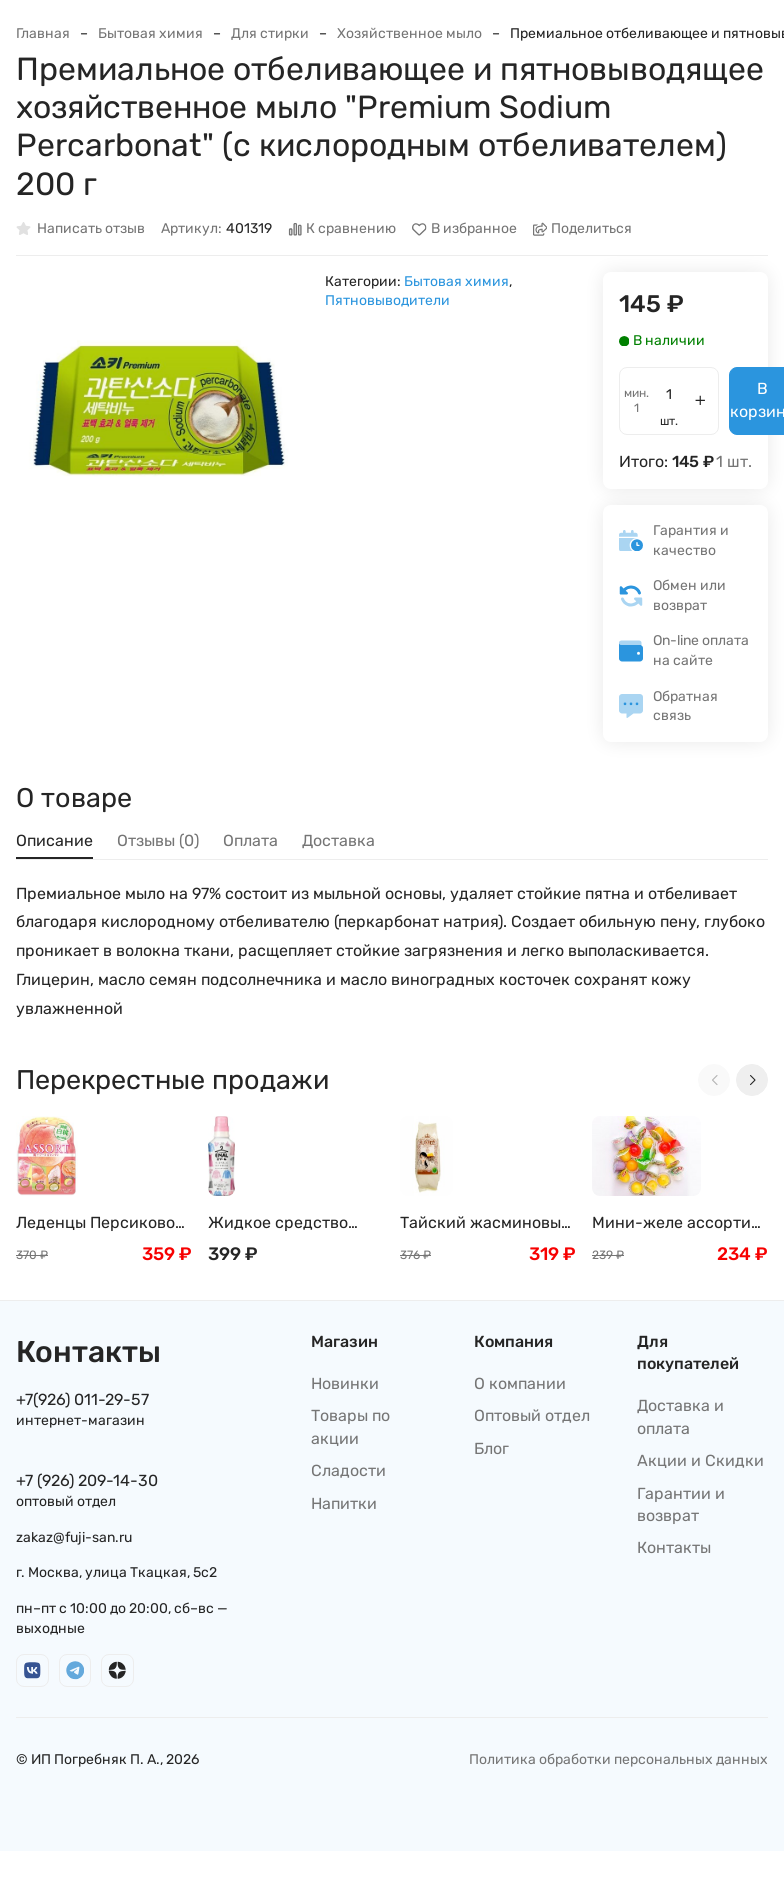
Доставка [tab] (338, 840)
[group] (160, 416)
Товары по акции (350, 1426)
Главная (43, 33)
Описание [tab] (54, 840)
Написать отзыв (80, 229)
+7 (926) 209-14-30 (87, 1480)
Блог (491, 1448)
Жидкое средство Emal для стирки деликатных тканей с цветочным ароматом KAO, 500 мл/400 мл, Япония (291, 1223)
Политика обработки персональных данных (618, 1759)
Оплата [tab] (250, 840)
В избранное (464, 229)
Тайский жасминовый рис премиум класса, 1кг (485, 1223)
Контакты (674, 1547)
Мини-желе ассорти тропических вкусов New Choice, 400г (671, 1223)
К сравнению (342, 229)
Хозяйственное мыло (409, 33)
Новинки (345, 1383)
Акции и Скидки (700, 1460)
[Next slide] (752, 1080)
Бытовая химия (150, 33)
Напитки (344, 1503)
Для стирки (270, 33)
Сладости (348, 1470)
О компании (520, 1383)
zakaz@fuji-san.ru (74, 1537)
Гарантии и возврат (681, 1504)
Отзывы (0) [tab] (158, 840)
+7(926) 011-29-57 (82, 1399)
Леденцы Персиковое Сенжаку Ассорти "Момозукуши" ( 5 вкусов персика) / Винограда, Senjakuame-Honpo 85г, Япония (100, 1223)
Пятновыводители (387, 300)
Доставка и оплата (680, 1416)
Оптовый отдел (532, 1415)
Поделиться (583, 229)
